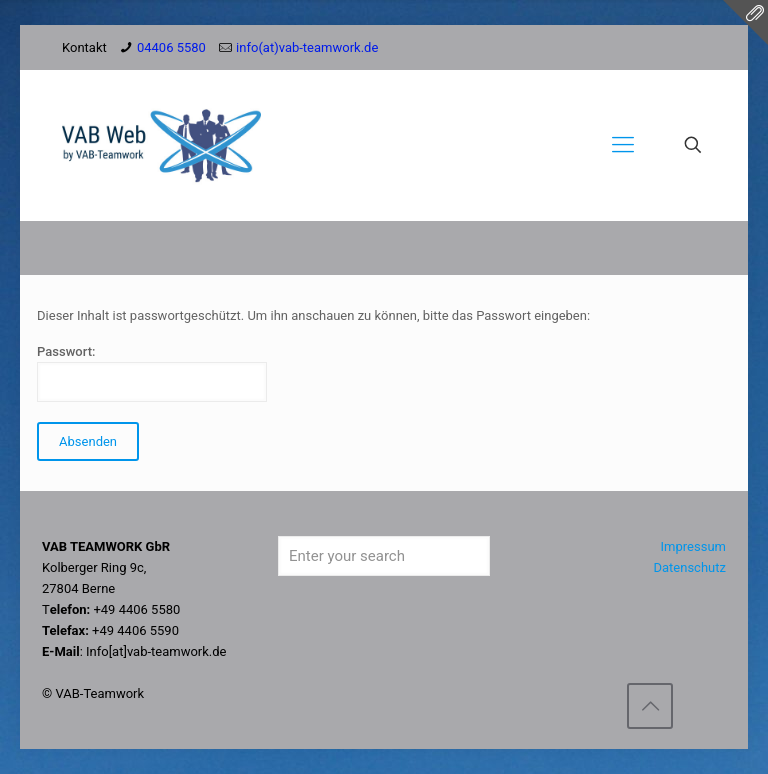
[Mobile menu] (623, 145)
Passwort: (152, 373)
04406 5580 (171, 47)
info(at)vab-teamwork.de (307, 47)
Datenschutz (689, 567)
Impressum (693, 546)
